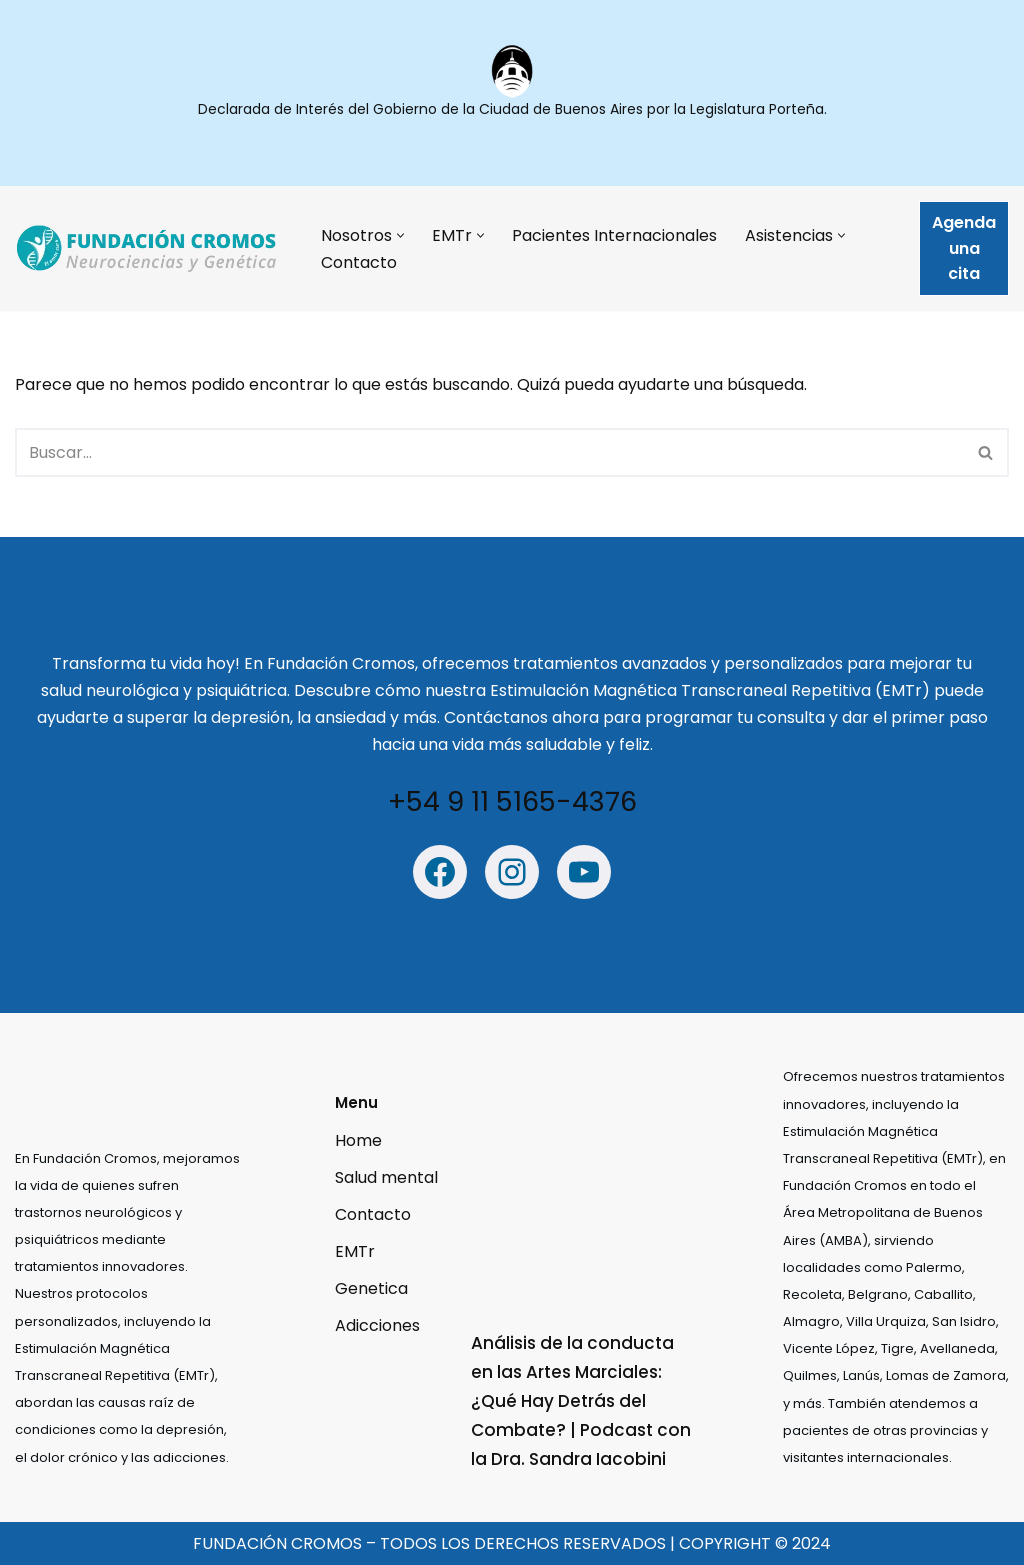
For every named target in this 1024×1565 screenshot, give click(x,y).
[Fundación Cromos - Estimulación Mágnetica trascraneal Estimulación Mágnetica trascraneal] (151, 248)
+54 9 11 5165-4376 (512, 802)
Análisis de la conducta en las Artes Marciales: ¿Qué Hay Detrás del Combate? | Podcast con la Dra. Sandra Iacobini (581, 1401)
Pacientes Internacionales (614, 235)
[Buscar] (489, 452)
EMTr (355, 1251)
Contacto (359, 262)
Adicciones (377, 1326)
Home (358, 1140)
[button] (400, 235)
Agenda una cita (964, 248)
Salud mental (386, 1177)
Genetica (371, 1289)
